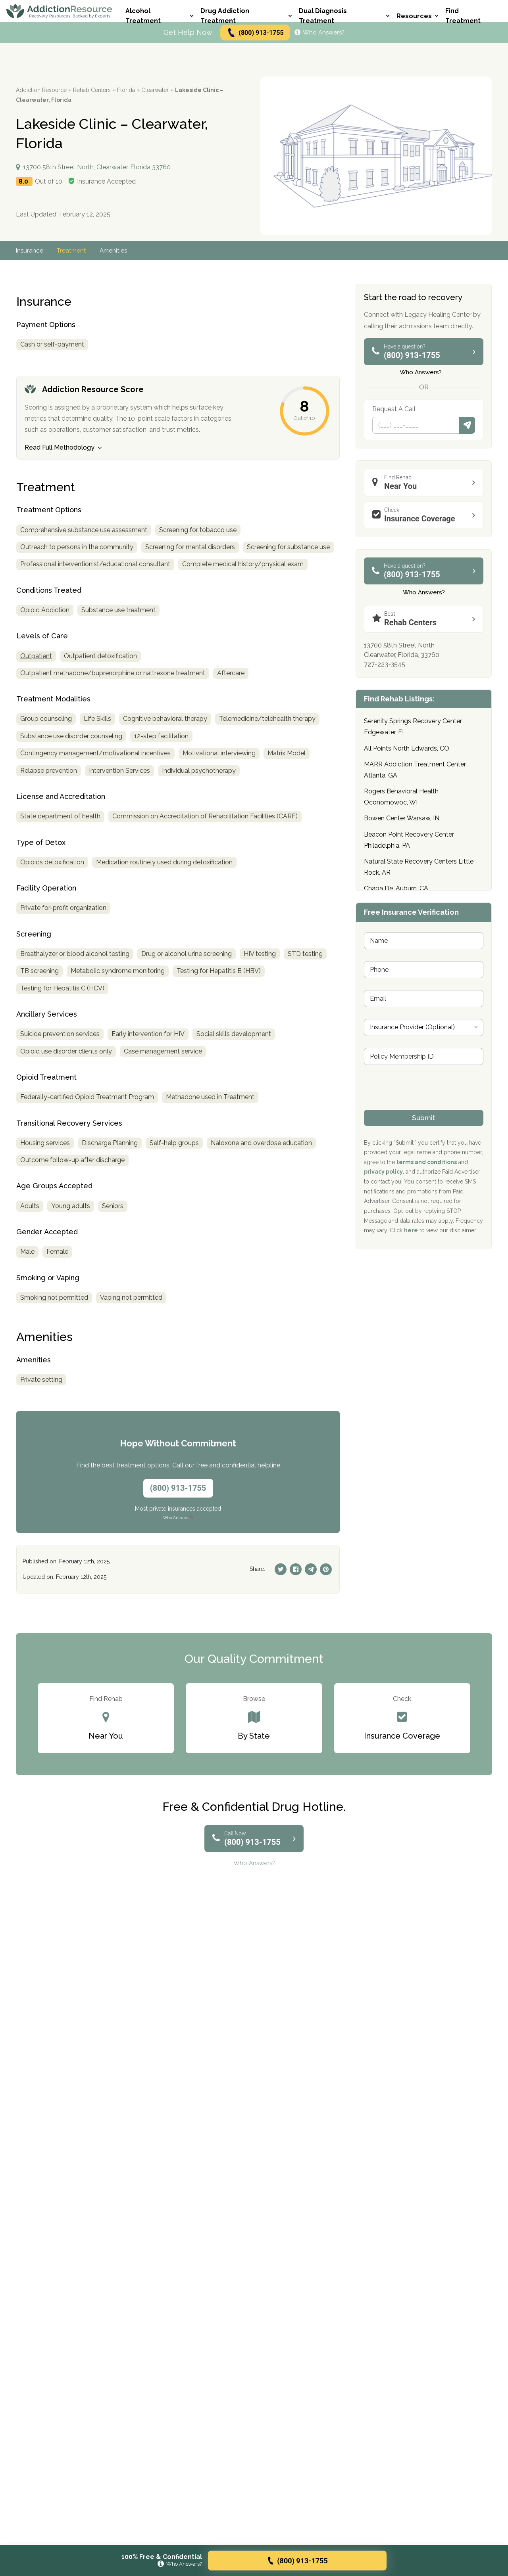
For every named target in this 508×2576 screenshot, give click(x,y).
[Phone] (415, 425)
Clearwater (155, 90)
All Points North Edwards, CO (406, 748)
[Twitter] (281, 1569)
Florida (126, 90)
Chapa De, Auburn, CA (396, 888)
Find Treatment (463, 16)
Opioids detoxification (52, 862)
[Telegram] (311, 1569)
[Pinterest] (326, 1569)
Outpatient (36, 656)
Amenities (116, 250)
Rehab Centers (92, 90)
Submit (467, 425)
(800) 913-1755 (255, 33)
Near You (425, 482)
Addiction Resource (41, 90)
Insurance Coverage (425, 514)
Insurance (30, 250)
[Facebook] (296, 1569)
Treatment (73, 250)
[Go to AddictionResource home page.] (59, 11)
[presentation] (424, 1104)
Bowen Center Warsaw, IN (401, 818)
